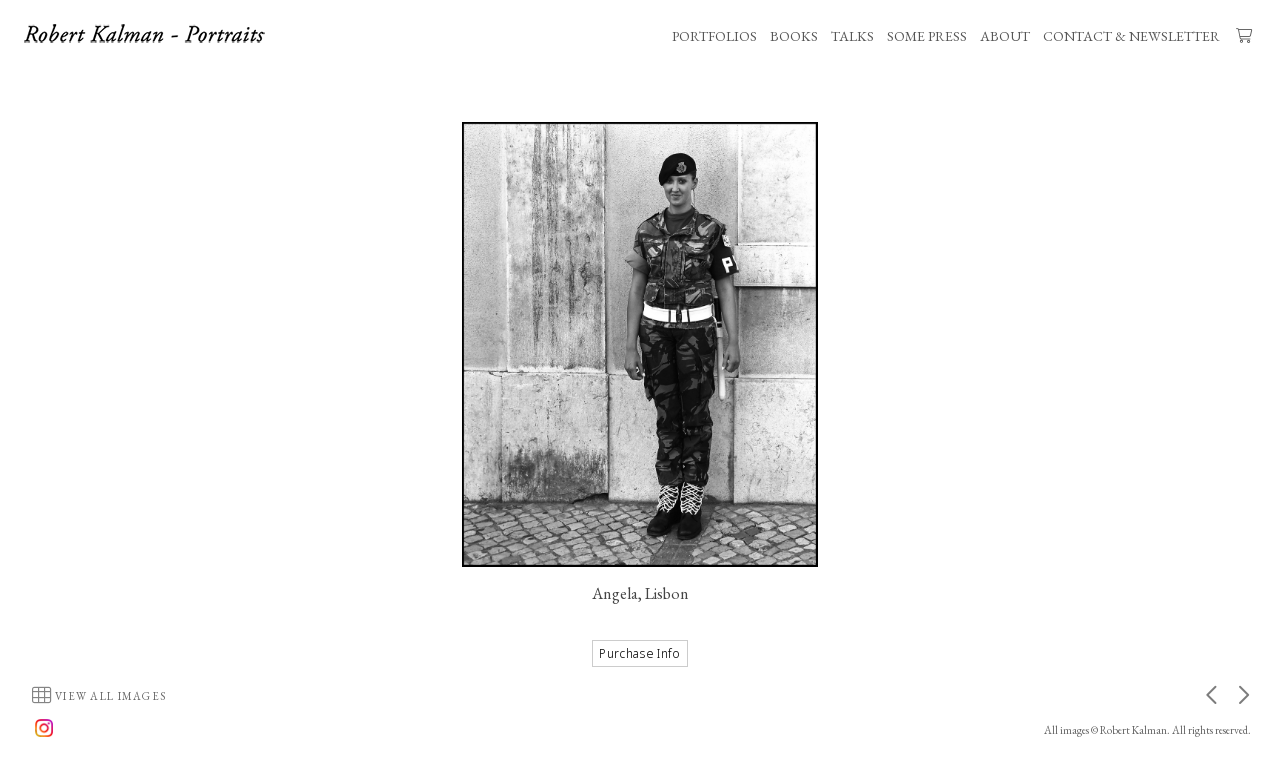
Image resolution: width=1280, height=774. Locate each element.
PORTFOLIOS (714, 36)
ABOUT (1005, 36)
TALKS (852, 36)
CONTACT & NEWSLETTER (1131, 36)
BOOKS (794, 36)
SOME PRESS (927, 36)
